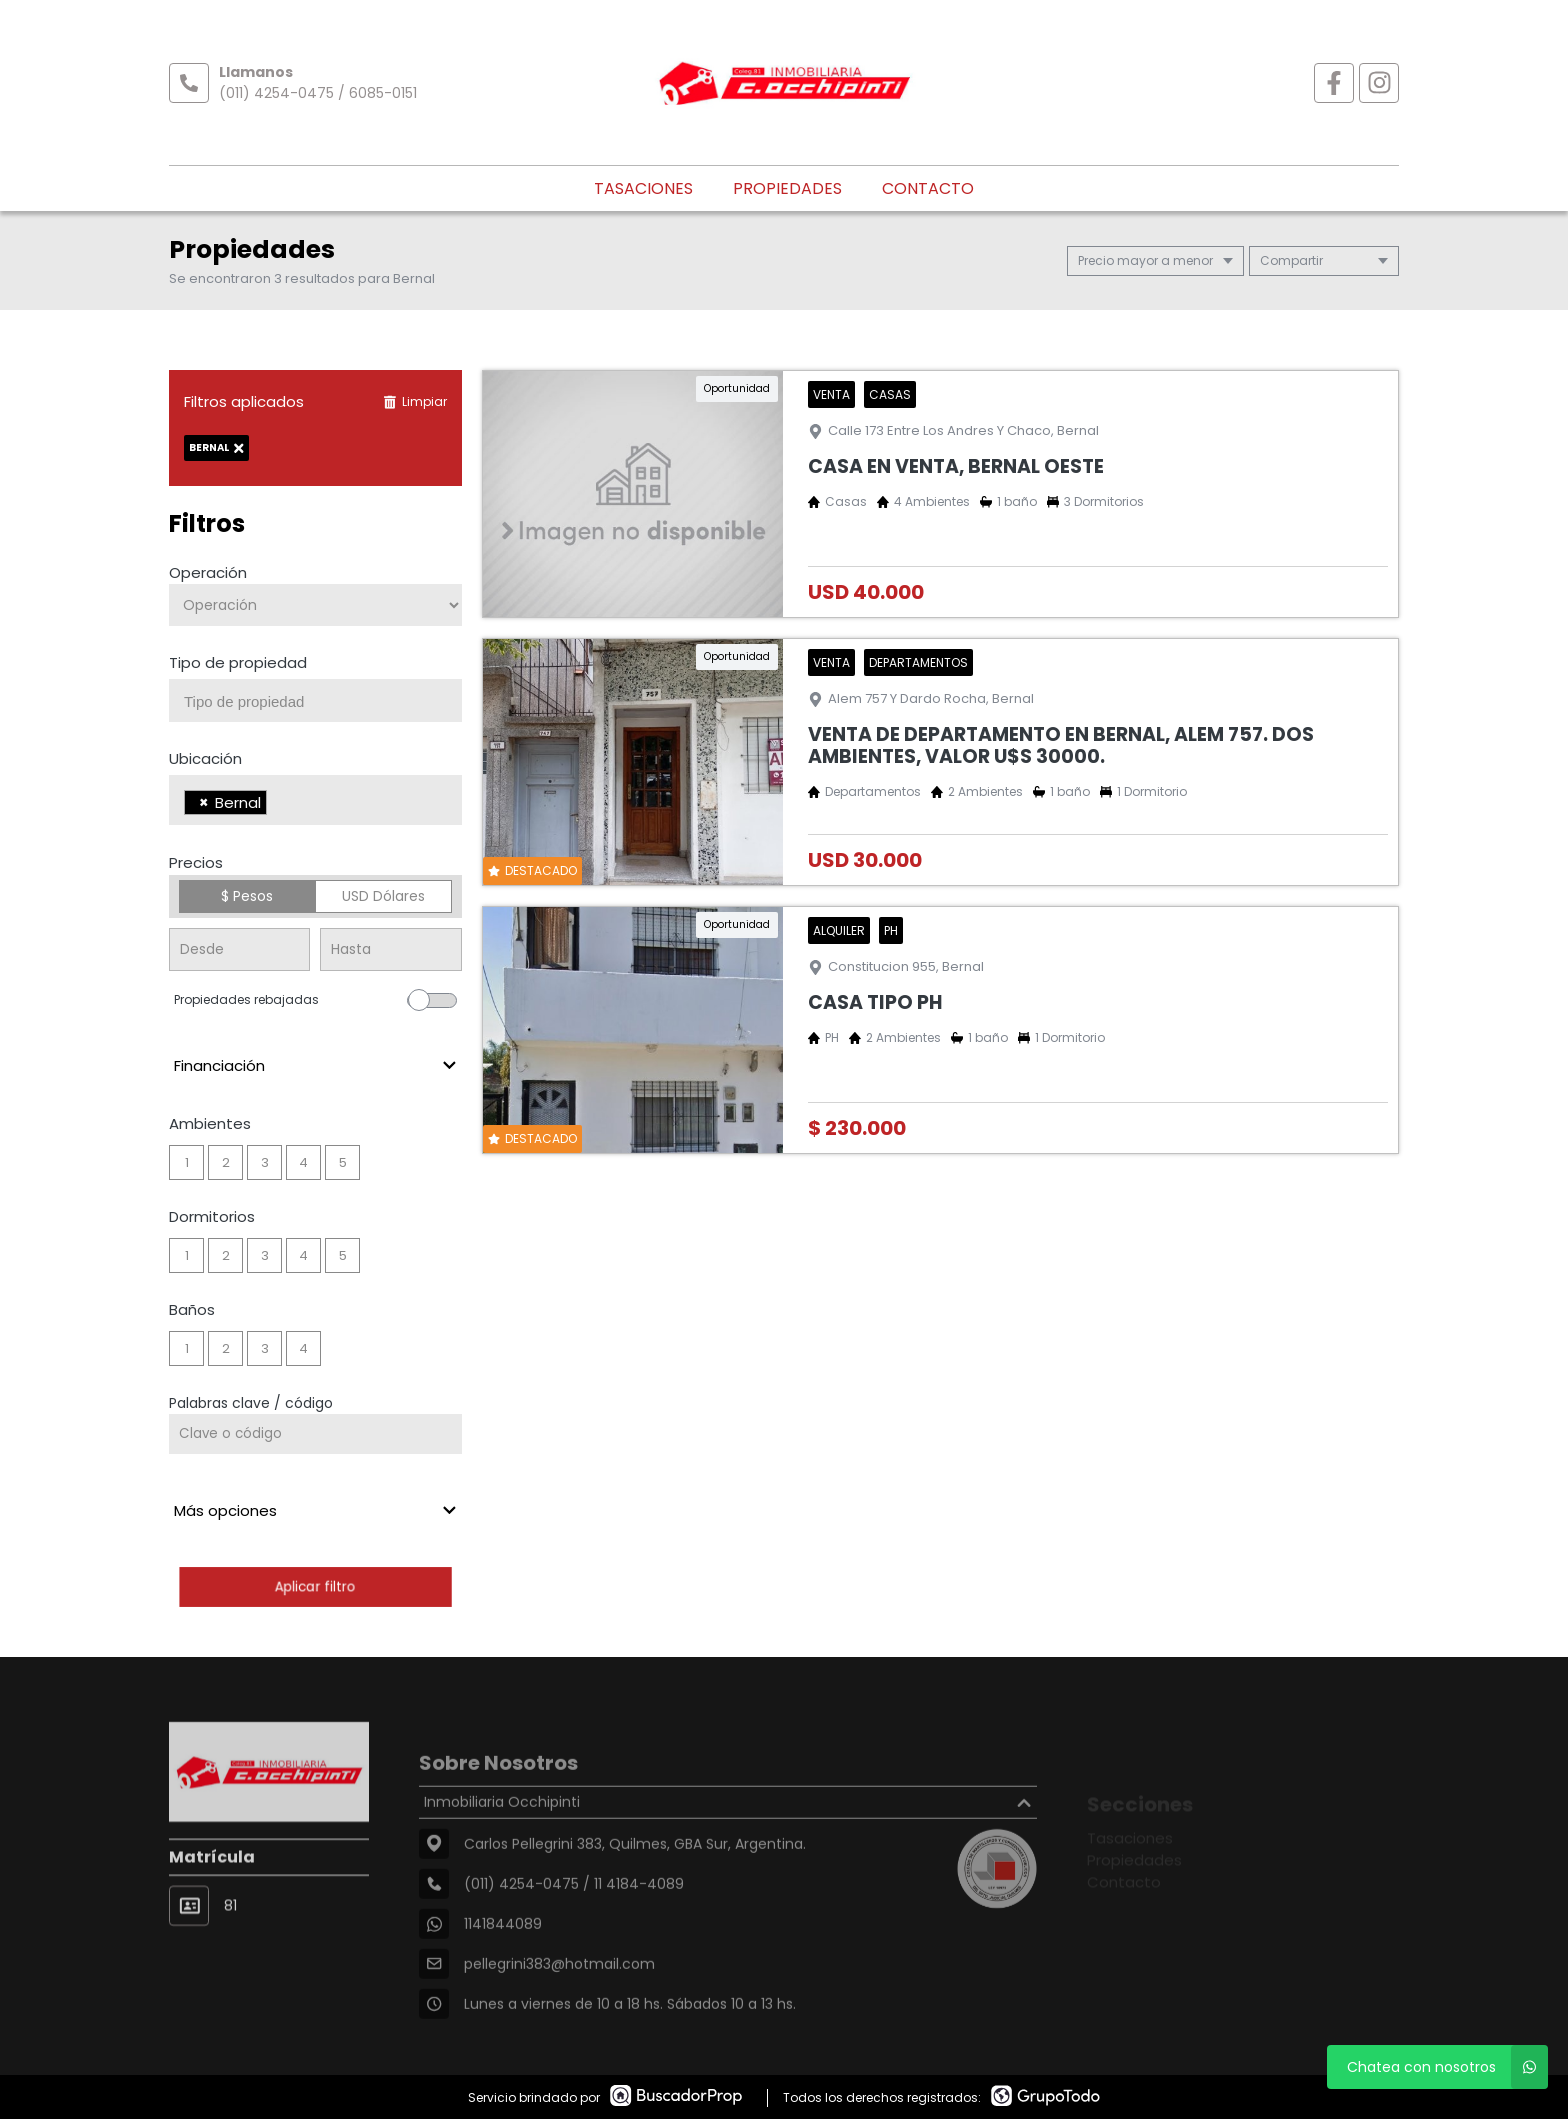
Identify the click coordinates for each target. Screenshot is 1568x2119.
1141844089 (503, 1969)
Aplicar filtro (315, 1586)
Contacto (928, 188)
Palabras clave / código (251, 1403)
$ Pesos (247, 896)
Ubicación (205, 758)
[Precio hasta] (390, 949)
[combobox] (315, 700)
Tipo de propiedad (238, 662)
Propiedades (787, 188)
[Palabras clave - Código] (315, 1434)
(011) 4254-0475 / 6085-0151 (318, 93)
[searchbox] (323, 702)
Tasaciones (643, 188)
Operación (208, 572)
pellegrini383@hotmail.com (559, 2009)
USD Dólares (383, 896)
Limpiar (415, 401)
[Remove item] (204, 802)
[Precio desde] (239, 949)
